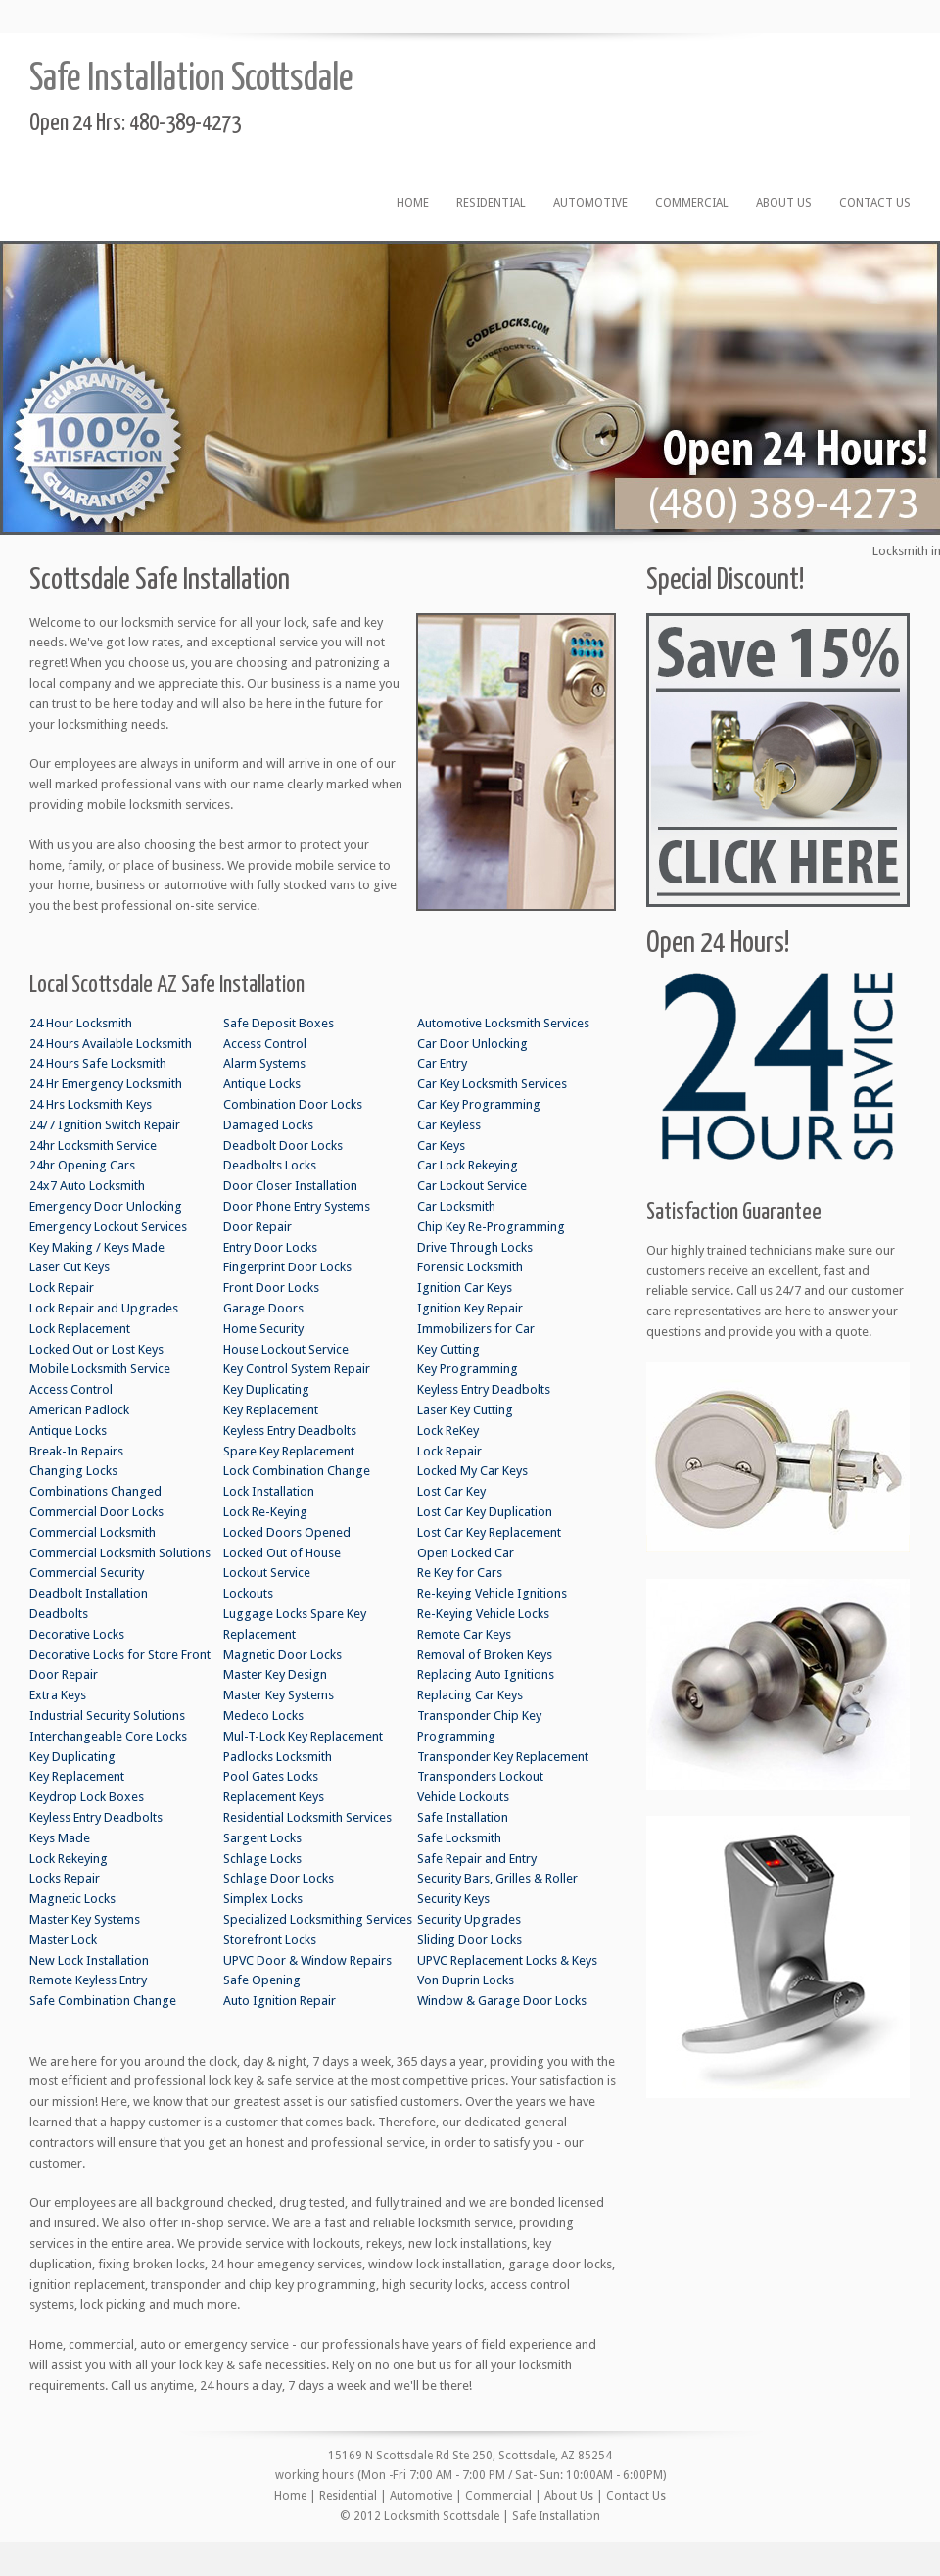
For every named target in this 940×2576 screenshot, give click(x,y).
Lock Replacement (79, 1328)
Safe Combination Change (102, 2000)
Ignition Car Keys (464, 1287)
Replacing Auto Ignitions (485, 1674)
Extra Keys (57, 1695)
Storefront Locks (269, 1939)
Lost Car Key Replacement (489, 1532)
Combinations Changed (95, 1491)
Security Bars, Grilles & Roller (497, 1878)
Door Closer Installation (290, 1185)
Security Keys (453, 1898)
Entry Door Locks (270, 1247)
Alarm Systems (264, 1063)
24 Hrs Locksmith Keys (90, 1104)
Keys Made (59, 1838)
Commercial (691, 203)
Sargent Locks (262, 1838)
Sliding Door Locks (469, 1939)
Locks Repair (64, 1878)
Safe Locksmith (459, 1838)
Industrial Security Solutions (107, 1715)
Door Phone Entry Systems (296, 1206)
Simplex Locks (263, 1898)
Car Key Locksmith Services (492, 1083)
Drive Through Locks (475, 1247)
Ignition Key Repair (470, 1308)
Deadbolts (58, 1613)
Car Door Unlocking (472, 1043)
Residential (491, 203)
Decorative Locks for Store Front (120, 1654)
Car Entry (442, 1063)
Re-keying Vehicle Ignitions (492, 1593)
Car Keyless (449, 1125)
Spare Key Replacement (288, 1451)
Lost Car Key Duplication (484, 1511)
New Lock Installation (89, 1960)
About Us (784, 203)
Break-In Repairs (76, 1451)
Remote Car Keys (464, 1634)
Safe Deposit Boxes (278, 1023)
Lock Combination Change (296, 1470)
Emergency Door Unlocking (105, 1206)
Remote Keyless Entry (88, 1980)
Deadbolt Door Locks (283, 1145)
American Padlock (79, 1410)
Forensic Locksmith (470, 1267)
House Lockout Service (286, 1349)
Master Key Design (275, 1674)
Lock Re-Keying (265, 1511)
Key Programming (467, 1368)
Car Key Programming (478, 1104)
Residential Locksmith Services (307, 1817)
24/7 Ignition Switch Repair (104, 1125)
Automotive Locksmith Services (503, 1023)
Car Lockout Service (472, 1185)
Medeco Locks (263, 1715)
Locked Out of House (282, 1553)
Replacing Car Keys (470, 1695)
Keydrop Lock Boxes (86, 1796)
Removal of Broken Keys (484, 1654)
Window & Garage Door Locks (502, 2000)
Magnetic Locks (72, 1898)
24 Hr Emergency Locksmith (105, 1083)
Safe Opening (262, 1980)
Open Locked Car (465, 1553)
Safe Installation (462, 1817)
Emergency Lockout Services (108, 1226)
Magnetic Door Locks (282, 1654)
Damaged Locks (268, 1125)
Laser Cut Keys (69, 1267)
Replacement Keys (273, 1796)
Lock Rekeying (68, 1858)
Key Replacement (76, 1776)
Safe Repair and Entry (477, 1858)
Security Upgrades (469, 1919)
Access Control (71, 1389)
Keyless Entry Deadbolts (96, 1817)
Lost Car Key (451, 1491)
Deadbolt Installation (88, 1593)
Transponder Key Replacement (502, 1756)
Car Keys (441, 1145)
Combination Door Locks (292, 1104)
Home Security (263, 1328)
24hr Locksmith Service (93, 1145)
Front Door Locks (271, 1287)
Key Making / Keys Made (96, 1247)
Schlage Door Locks (278, 1878)
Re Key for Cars (459, 1572)
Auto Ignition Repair (279, 2000)
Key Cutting (448, 1349)
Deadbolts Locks (269, 1165)
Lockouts (248, 1593)
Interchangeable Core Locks (108, 1736)
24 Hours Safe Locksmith (97, 1063)
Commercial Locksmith (92, 1532)
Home (413, 203)
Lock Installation (268, 1491)
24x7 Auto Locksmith (87, 1185)
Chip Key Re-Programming (491, 1226)
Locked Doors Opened (287, 1532)
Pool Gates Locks (270, 1776)
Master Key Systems (84, 1919)
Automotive (590, 203)
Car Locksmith (456, 1206)
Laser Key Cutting (465, 1410)
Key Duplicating (72, 1756)
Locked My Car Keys (472, 1470)
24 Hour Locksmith (80, 1023)
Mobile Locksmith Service (99, 1368)
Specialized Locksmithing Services (317, 1919)
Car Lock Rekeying (467, 1165)
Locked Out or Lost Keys (96, 1349)
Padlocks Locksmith (277, 1756)
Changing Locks (73, 1470)
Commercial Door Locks (96, 1511)
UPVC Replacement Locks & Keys (507, 1960)
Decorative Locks (76, 1634)
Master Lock (63, 1939)
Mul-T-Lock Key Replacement (303, 1736)
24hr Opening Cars (82, 1165)
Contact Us (875, 203)
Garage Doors (263, 1308)
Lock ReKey (448, 1430)
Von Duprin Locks (465, 1980)
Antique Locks (68, 1430)
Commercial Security (86, 1572)
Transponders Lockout (480, 1776)
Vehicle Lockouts (463, 1796)
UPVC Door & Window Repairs (307, 1960)
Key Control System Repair (296, 1368)
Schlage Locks (262, 1858)
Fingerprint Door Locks (287, 1267)
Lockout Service (266, 1572)
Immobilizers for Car (476, 1328)
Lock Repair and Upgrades (103, 1308)
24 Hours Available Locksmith (110, 1043)
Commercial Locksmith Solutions (120, 1553)
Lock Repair (61, 1287)
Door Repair (63, 1674)
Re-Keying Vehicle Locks (483, 1613)
